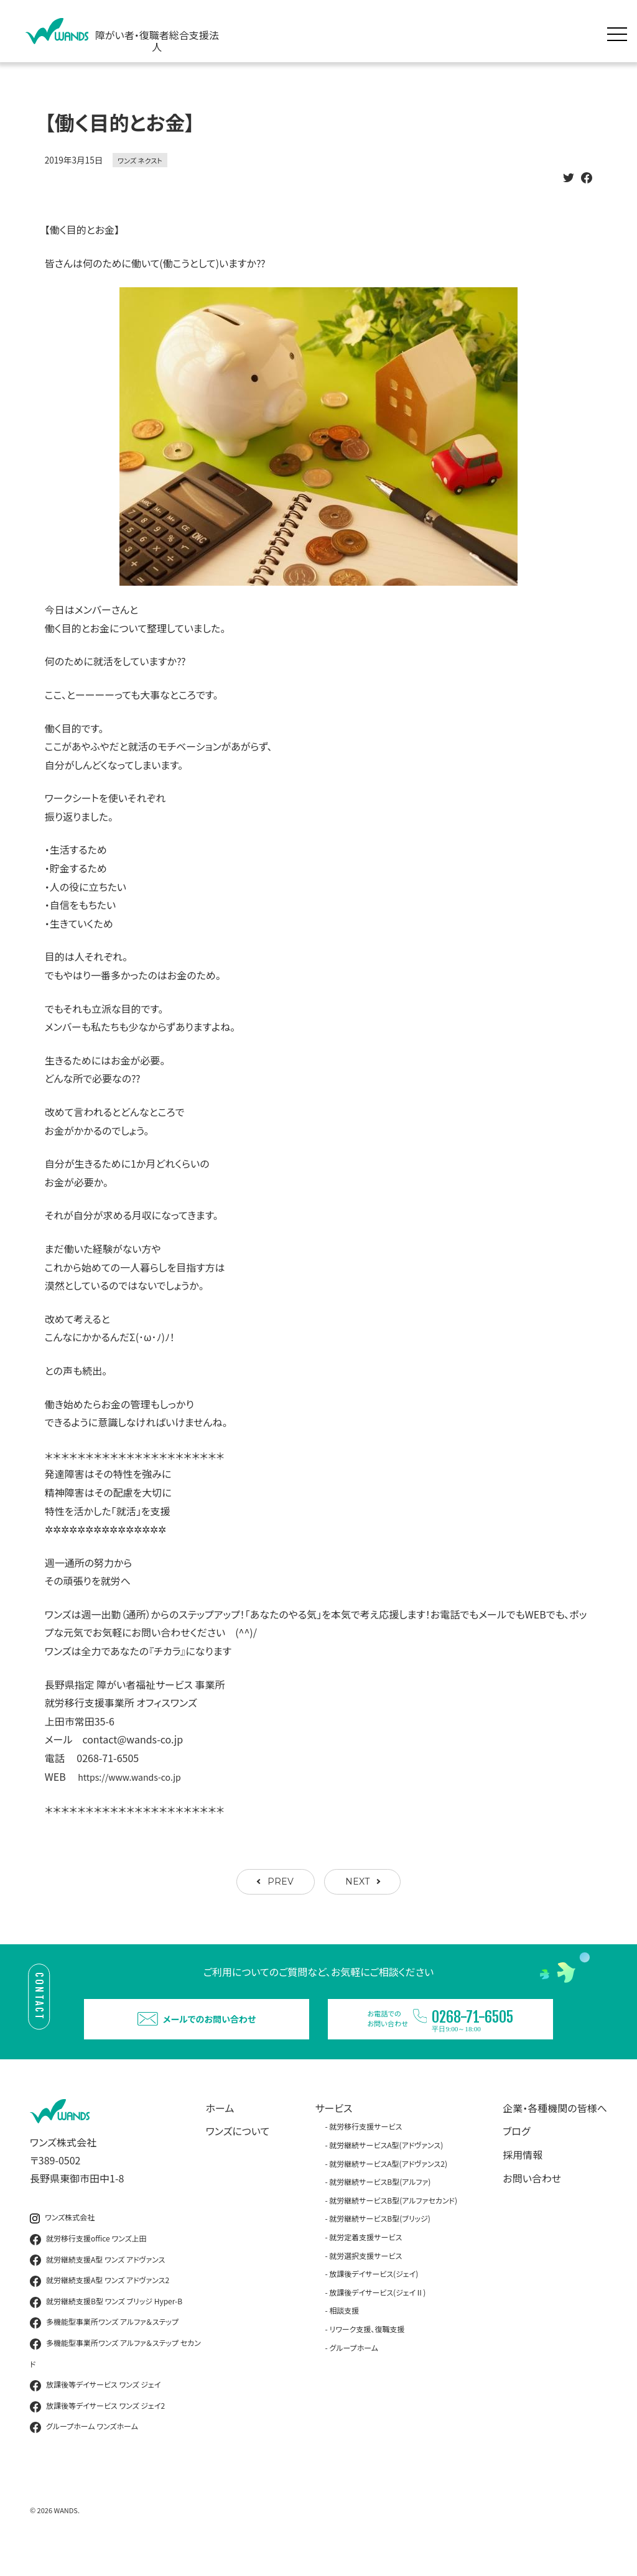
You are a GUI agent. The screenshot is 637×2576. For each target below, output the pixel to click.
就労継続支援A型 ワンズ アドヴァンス (97, 2281)
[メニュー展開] (620, 31)
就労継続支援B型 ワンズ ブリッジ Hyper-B (106, 2323)
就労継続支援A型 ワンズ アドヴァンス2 (99, 2302)
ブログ (516, 2152)
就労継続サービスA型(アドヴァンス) (386, 2166)
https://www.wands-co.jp (136, 1776)
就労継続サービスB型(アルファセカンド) (393, 2221)
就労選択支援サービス (365, 2276)
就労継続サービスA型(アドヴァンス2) (388, 2184)
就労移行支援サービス (365, 2148)
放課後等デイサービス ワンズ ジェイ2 (97, 2427)
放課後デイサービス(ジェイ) (373, 2295)
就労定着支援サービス (365, 2258)
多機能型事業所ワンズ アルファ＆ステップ (104, 2344)
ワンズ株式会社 (62, 2239)
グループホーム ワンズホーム (84, 2448)
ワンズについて (238, 2152)
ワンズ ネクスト (140, 160)
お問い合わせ (532, 2199)
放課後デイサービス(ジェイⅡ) (377, 2313)
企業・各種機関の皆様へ (555, 2128)
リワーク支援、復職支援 (366, 2350)
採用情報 (522, 2175)
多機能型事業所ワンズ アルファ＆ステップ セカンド (115, 2374)
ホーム (220, 2128)
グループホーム (353, 2368)
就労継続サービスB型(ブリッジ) (379, 2240)
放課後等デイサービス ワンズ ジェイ (95, 2407)
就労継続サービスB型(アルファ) (379, 2203)
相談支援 (344, 2332)
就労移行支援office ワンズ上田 (88, 2260)
